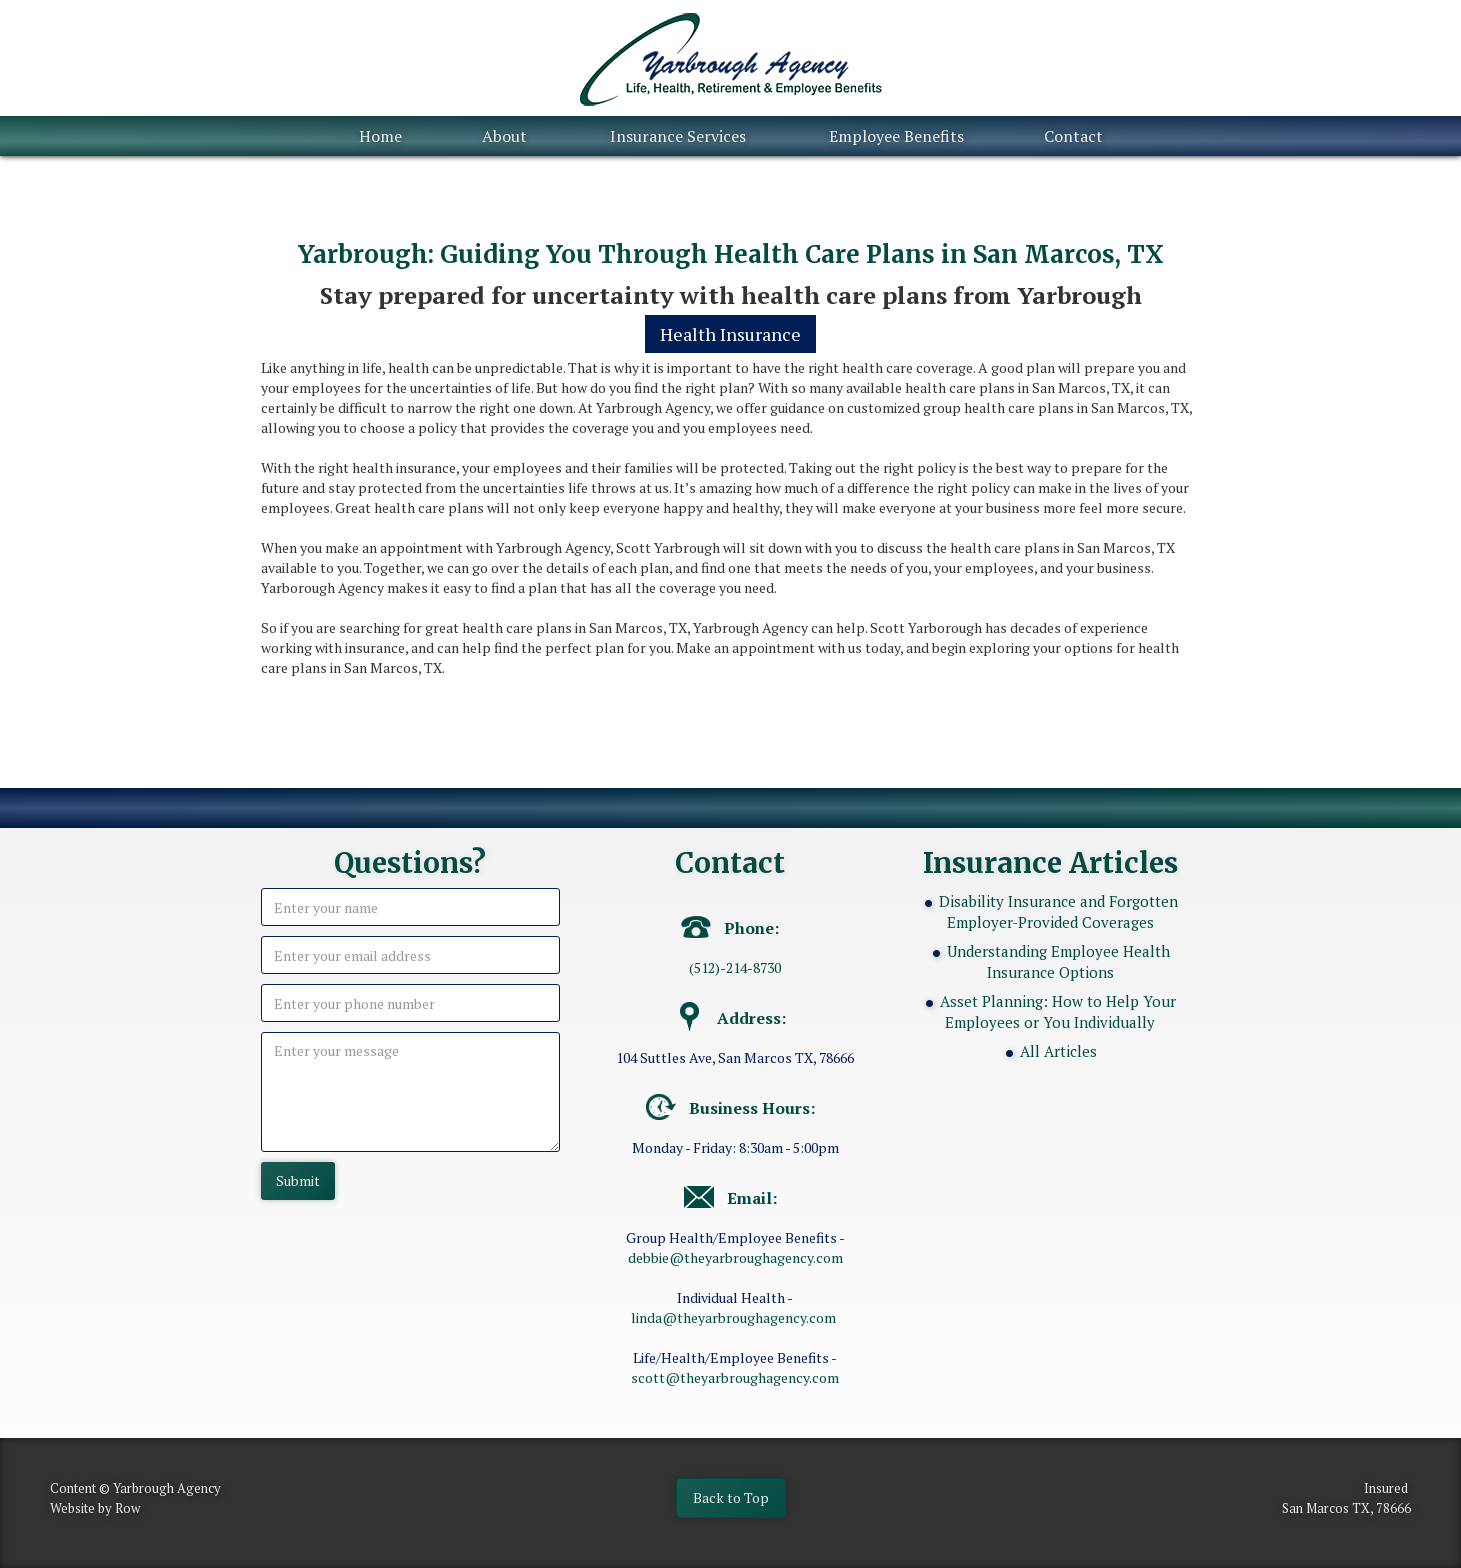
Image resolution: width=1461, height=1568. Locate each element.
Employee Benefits (896, 136)
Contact (1073, 136)
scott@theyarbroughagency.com (735, 1377)
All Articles (1058, 1051)
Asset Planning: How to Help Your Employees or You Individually (1058, 1011)
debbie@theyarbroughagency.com (735, 1257)
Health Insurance (730, 334)
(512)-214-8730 (735, 967)
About (504, 136)
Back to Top (731, 1497)
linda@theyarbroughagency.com (733, 1317)
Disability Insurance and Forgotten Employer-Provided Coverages (1058, 911)
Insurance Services (678, 136)
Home (380, 136)
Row (127, 1508)
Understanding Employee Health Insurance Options (1058, 961)
